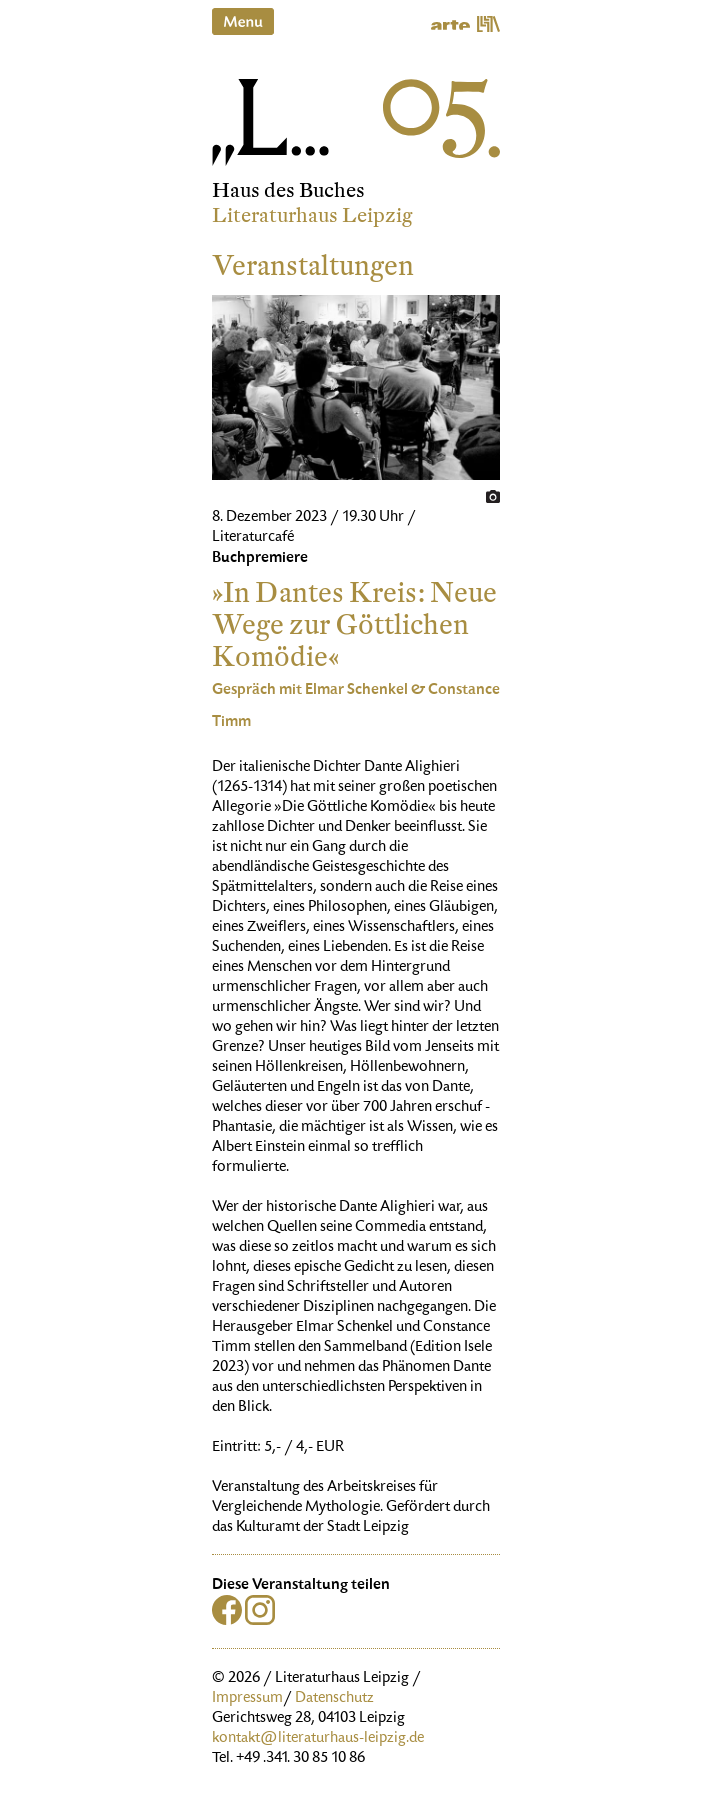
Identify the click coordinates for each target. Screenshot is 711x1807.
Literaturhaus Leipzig (312, 215)
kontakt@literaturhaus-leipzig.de (318, 1739)
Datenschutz (334, 1699)
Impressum (247, 1699)
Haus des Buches (288, 190)
